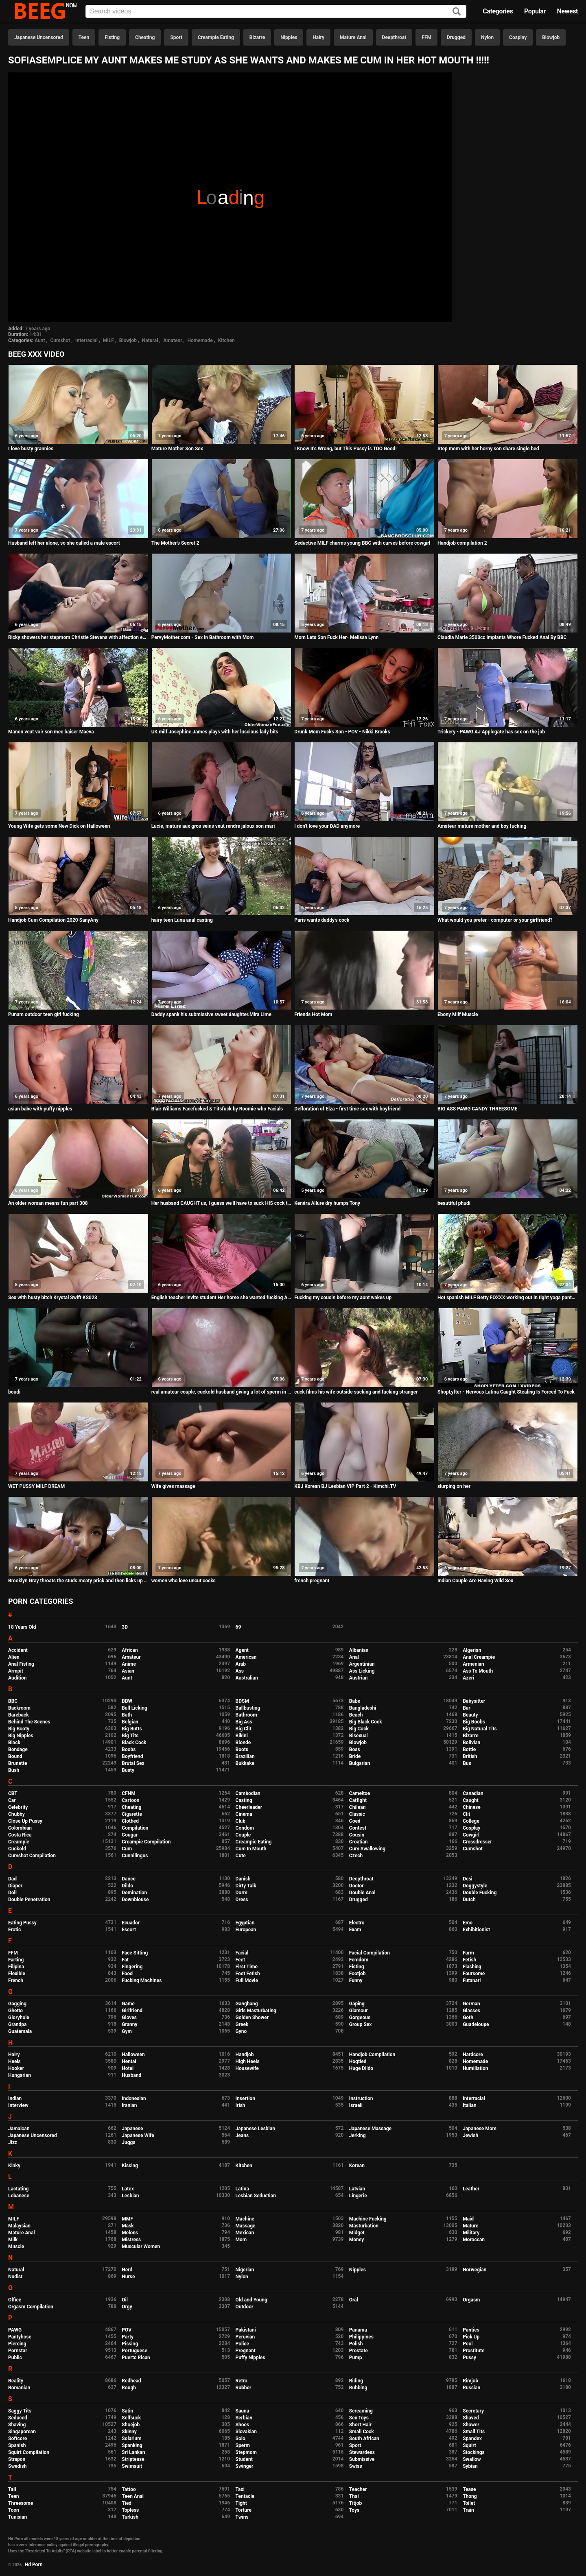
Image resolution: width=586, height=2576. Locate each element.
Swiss (355, 2466)
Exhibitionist (476, 1930)
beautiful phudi (453, 1203)
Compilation (135, 1828)
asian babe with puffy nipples (40, 1109)
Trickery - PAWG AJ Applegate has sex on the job (491, 732)
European (246, 1930)
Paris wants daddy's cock (321, 920)
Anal (354, 1657)
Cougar (130, 1835)
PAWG (15, 2330)
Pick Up (471, 2337)
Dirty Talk (246, 1886)
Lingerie (358, 2196)
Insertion (245, 2098)
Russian (471, 2388)
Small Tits (474, 2431)
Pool (467, 2344)
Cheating (145, 37)
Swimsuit (132, 2466)
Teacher (358, 2489)
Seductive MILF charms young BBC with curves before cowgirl (362, 543)
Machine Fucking (368, 2219)
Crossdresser (477, 1842)
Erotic (14, 1930)
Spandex (472, 2438)
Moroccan (474, 2239)
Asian (128, 1671)
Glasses (471, 2010)
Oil (125, 2300)
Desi (467, 1879)
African (130, 1650)
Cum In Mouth (251, 1849)
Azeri (468, 1678)
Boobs (129, 1749)
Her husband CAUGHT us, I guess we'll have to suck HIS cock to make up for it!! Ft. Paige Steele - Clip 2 (221, 1203)
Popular (535, 11)
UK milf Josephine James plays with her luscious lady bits (214, 732)
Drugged (456, 37)
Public (15, 2357)
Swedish (17, 2466)
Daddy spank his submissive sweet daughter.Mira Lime (211, 1014)
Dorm (241, 1892)
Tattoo (129, 2489)
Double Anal (362, 1892)
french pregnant (311, 1581)
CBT (12, 1793)
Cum (127, 1849)
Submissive (361, 2459)
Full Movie (247, 1980)
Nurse (128, 2276)
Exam (355, 1930)
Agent (242, 1650)
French (15, 1980)
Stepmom (246, 2452)
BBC (12, 1701)
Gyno (241, 2031)
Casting (244, 1800)
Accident (18, 1650)
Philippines (361, 2337)
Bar (466, 1708)
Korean (357, 2165)
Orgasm (471, 2300)
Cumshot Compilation (32, 1855)
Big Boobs (474, 1722)
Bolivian (471, 1742)
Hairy (318, 37)
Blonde (243, 1742)
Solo (240, 2438)
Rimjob (470, 2381)
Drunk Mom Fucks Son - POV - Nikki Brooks (342, 732)
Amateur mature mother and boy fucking (481, 826)
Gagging (17, 2004)
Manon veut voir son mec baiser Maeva (51, 732)
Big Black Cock (365, 1722)
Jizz (12, 2142)
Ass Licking (361, 1671)
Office (14, 2300)
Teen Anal (133, 2496)
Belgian (130, 1722)
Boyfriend (132, 1756)
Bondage (18, 1749)
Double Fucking (479, 1892)
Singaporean (22, 2431)
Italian (470, 2105)
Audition (17, 1678)
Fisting (112, 37)
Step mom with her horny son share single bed (488, 449)
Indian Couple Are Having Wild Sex (475, 1581)
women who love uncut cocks (183, 1581)
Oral (353, 2300)
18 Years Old (22, 1627)
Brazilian (245, 1756)
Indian (15, 2098)
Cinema (244, 1814)
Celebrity (18, 1807)
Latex (128, 2189)
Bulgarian (359, 1763)
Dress (242, 1899)
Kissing (130, 2165)
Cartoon (130, 1800)
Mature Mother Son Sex (177, 449)
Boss (354, 1749)
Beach (356, 1715)
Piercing (17, 2344)
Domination (134, 1892)
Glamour (358, 2010)
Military (471, 2233)
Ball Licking (134, 1708)
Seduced (17, 2418)
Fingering (132, 1967)
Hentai (129, 2061)
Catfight (358, 1800)
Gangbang (247, 2004)
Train (468, 2510)
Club (241, 1821)
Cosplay (518, 37)
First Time (247, 1967)
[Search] (457, 12)
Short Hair (360, 2425)
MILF (108, 340)
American (246, 1657)
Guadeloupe (476, 2024)
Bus (467, 1763)
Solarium (131, 2438)
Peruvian (245, 2337)
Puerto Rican (136, 2357)
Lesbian (130, 2196)
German (471, 2004)
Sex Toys (359, 2418)
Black (14, 1742)
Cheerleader (249, 1807)
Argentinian (362, 1664)
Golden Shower (252, 2017)
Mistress (131, 2239)
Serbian (244, 2418)
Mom (241, 2239)
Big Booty (18, 1729)
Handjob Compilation (372, 2054)
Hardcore (473, 2054)
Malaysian (19, 2226)
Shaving (17, 2425)
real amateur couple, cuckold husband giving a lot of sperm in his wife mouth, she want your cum (221, 1392)
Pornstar (17, 2351)
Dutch (469, 1899)
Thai (354, 2496)
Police (242, 2344)
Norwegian (474, 2270)
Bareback (18, 1715)
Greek (242, 2024)
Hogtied (358, 2061)
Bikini (242, 1735)
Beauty (470, 1715)
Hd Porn (34, 2564)
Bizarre (257, 37)
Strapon (16, 2459)
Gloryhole (18, 2017)
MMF (127, 2219)
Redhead (131, 2381)
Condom (245, 1828)
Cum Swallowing (367, 1849)
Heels (14, 2061)
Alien (14, 1657)
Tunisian (17, 2517)
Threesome (20, 2503)
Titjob (355, 2503)
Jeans (242, 2135)
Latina (242, 2189)
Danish (243, 1879)
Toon (13, 2510)
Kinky (14, 2165)
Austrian (358, 1678)
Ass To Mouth (478, 1671)
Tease (469, 2489)
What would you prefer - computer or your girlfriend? (495, 920)
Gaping (357, 2004)
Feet (240, 1960)
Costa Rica (20, 1835)
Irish (240, 2105)
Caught (471, 1800)
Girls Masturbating (256, 2010)
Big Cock (359, 1729)
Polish (356, 2344)
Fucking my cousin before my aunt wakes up (342, 1297)
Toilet (469, 2503)
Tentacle (245, 2496)
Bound (15, 1756)
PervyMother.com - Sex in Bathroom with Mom (202, 637)
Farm (468, 1953)
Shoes (242, 2425)
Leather (471, 2189)
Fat (125, 1960)
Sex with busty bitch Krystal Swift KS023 (52, 1297)
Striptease (133, 2459)
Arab (241, 1664)
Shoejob (131, 2425)
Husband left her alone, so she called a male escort (64, 543)
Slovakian (246, 2431)
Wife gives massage (173, 1486)
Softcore (17, 2438)
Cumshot (60, 340)
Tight (241, 2503)
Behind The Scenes (29, 1722)
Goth (468, 2017)
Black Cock (134, 1742)
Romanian (19, 2388)
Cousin (356, 1835)
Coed (355, 1821)
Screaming (361, 2411)
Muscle (16, 2246)
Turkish (130, 2517)
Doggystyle (475, 1886)
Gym (127, 2031)
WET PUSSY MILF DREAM (36, 1486)
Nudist (15, 2276)
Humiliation (475, 2068)
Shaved (471, 2418)
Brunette (17, 1763)
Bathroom (246, 1715)
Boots (242, 1749)
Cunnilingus (135, 1855)
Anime (129, 1664)
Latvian (357, 2189)
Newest (567, 11)
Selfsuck (131, 2418)
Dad (12, 1879)
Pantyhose (19, 2337)
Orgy (127, 2307)
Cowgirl (471, 1835)
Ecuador (131, 1923)
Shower (471, 2425)
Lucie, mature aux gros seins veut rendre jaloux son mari (213, 826)
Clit (466, 1814)
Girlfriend (132, 2010)
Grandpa (17, 2024)
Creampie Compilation (146, 1842)
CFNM (128, 1793)
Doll (12, 1892)
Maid (468, 2219)
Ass (240, 1671)
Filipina (16, 1967)
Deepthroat (394, 37)
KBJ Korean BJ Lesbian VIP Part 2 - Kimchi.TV (345, 1486)
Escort (129, 1930)
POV (126, 2330)
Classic (357, 1814)
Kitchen (226, 340)
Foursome (474, 1973)
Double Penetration (29, 1899)
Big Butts (132, 1729)
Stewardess (362, 2452)
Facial (242, 1953)
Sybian (470, 2466)
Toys (354, 2510)
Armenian (473, 1664)
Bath (127, 1715)
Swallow (472, 2459)
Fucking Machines (142, 1980)
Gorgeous (359, 2017)
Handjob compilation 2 (462, 543)
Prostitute (473, 2351)
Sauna (242, 2411)
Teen (84, 37)
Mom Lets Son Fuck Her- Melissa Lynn (336, 637)
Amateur (172, 340)
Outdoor (245, 2307)
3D (125, 1627)
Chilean (357, 1807)
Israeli (356, 2105)
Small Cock (361, 2431)
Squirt (469, 2445)
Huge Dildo (361, 2068)
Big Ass (244, 1722)
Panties (471, 2330)
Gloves (129, 2017)
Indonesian (134, 2098)
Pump (355, 2357)
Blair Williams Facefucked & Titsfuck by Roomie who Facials (217, 1109)
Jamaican (19, 2128)
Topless (130, 2510)
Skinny (129, 2431)
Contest (357, 1828)
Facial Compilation (369, 1953)
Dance (129, 1879)
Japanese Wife (138, 2135)
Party (127, 2337)
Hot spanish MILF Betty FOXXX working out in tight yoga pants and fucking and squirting (507, 1297)
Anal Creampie (479, 1657)
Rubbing (358, 2388)
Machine (245, 2219)
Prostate (358, 2351)
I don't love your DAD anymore (327, 826)
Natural (150, 340)
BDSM (242, 1701)
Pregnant (246, 2351)
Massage (246, 2226)
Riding (356, 2381)
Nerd (127, 2270)
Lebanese (18, 2196)
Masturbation (363, 2226)
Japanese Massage (370, 2128)
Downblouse (135, 1899)
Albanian (358, 1650)
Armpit (15, 1671)
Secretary (473, 2411)
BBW (127, 1701)
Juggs (128, 2142)
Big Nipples (20, 1735)
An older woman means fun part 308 (48, 1203)
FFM (426, 37)
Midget (357, 2233)
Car (12, 1800)
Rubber (243, 2388)
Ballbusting (248, 1708)
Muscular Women (141, 2246)
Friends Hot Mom (313, 1014)
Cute (241, 1855)
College (471, 1821)
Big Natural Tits (480, 1729)
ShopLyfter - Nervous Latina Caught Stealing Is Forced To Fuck (506, 1392)
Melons (130, 2233)
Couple (243, 1835)
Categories (498, 11)
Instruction (361, 2098)
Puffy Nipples (250, 2357)
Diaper (15, 1886)
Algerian (472, 1650)
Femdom (358, 1960)
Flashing (472, 1967)
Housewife (247, 2068)
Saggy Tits (19, 2411)
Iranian (129, 2105)
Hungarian (19, 2075)
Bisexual (358, 1735)
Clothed (130, 1821)
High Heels (248, 2061)
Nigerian (245, 2270)
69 (238, 1627)
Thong (470, 2496)
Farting (16, 1960)
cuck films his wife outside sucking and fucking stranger (356, 1392)
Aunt (40, 340)
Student (244, 2459)
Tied (126, 2503)
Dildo (127, 1886)
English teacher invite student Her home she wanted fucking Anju (221, 1297)
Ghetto (15, 2010)
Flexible (16, 1973)
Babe (354, 1701)
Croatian (358, 1842)
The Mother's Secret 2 (175, 543)
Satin (127, 2411)
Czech (356, 1855)
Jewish (470, 2135)
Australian (247, 1678)
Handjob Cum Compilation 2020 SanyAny (53, 920)
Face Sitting (135, 1953)
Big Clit (243, 1729)
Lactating (18, 2189)
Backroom (19, 1708)
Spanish (17, 2445)
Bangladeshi (362, 1708)
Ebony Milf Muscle (457, 1014)
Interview (18, 2105)
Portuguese (134, 2351)
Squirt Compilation (28, 2452)
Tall (12, 2489)
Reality (15, 2381)
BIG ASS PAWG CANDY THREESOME (477, 1109)
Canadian (473, 1793)
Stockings (474, 2452)
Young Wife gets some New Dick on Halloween (59, 826)
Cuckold (17, 1849)
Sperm (243, 2445)
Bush (13, 1770)
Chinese (472, 1807)
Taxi (240, 2489)
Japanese (132, 2128)
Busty (128, 1770)
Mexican (245, 2233)
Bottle (469, 1749)
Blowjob (551, 37)
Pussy (469, 2357)
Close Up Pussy (25, 1821)
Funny (356, 1980)
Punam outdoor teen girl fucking (43, 1014)
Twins (242, 2517)
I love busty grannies (30, 449)
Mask (128, 2226)
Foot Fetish (248, 1973)
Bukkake (245, 1763)
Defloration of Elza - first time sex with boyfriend (347, 1109)
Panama (358, 2330)
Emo (467, 1923)
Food (127, 1973)
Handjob (245, 2054)
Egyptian (245, 1923)
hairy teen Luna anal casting (182, 920)
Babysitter (474, 1701)
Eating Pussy (22, 1923)
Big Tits (130, 1735)
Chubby (16, 1814)
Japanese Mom (479, 2128)
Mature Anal (353, 37)
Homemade (200, 340)
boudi (14, 1392)
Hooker (16, 2068)
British (470, 1756)
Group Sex (360, 2024)
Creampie (18, 1842)
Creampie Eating (216, 37)
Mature (470, 2226)
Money (356, 2239)
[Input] (275, 11)
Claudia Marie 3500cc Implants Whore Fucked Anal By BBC (501, 637)
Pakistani (246, 2330)
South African (364, 2438)
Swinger (245, 2466)
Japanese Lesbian (255, 2128)
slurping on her (453, 1486)
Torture (243, 2510)
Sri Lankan (133, 2452)
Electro (357, 1923)
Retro (241, 2381)
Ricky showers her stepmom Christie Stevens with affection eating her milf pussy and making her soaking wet (78, 637)
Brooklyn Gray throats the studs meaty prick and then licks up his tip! (78, 1581)
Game (128, 2004)
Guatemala (20, 2031)
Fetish (469, 1960)
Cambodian (248, 1793)
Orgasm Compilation (30, 2307)
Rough (129, 2388)
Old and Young (251, 2300)
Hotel (127, 2068)
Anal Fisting (21, 1664)
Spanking (132, 2445)
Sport (176, 37)
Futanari (472, 1980)
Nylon (487, 37)
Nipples (288, 37)
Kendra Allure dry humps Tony (327, 1203)
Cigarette (132, 1814)
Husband (131, 2075)
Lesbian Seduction (256, 2196)
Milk (12, 2239)
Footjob (357, 1973)
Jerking (357, 2135)
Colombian (20, 1828)
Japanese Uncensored (38, 37)
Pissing (130, 2344)
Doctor (356, 1886)
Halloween (133, 2054)
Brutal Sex (133, 1763)
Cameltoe (359, 1793)
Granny (129, 2024)
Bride (355, 1756)
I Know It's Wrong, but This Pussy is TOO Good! (345, 449)
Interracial (86, 340)
